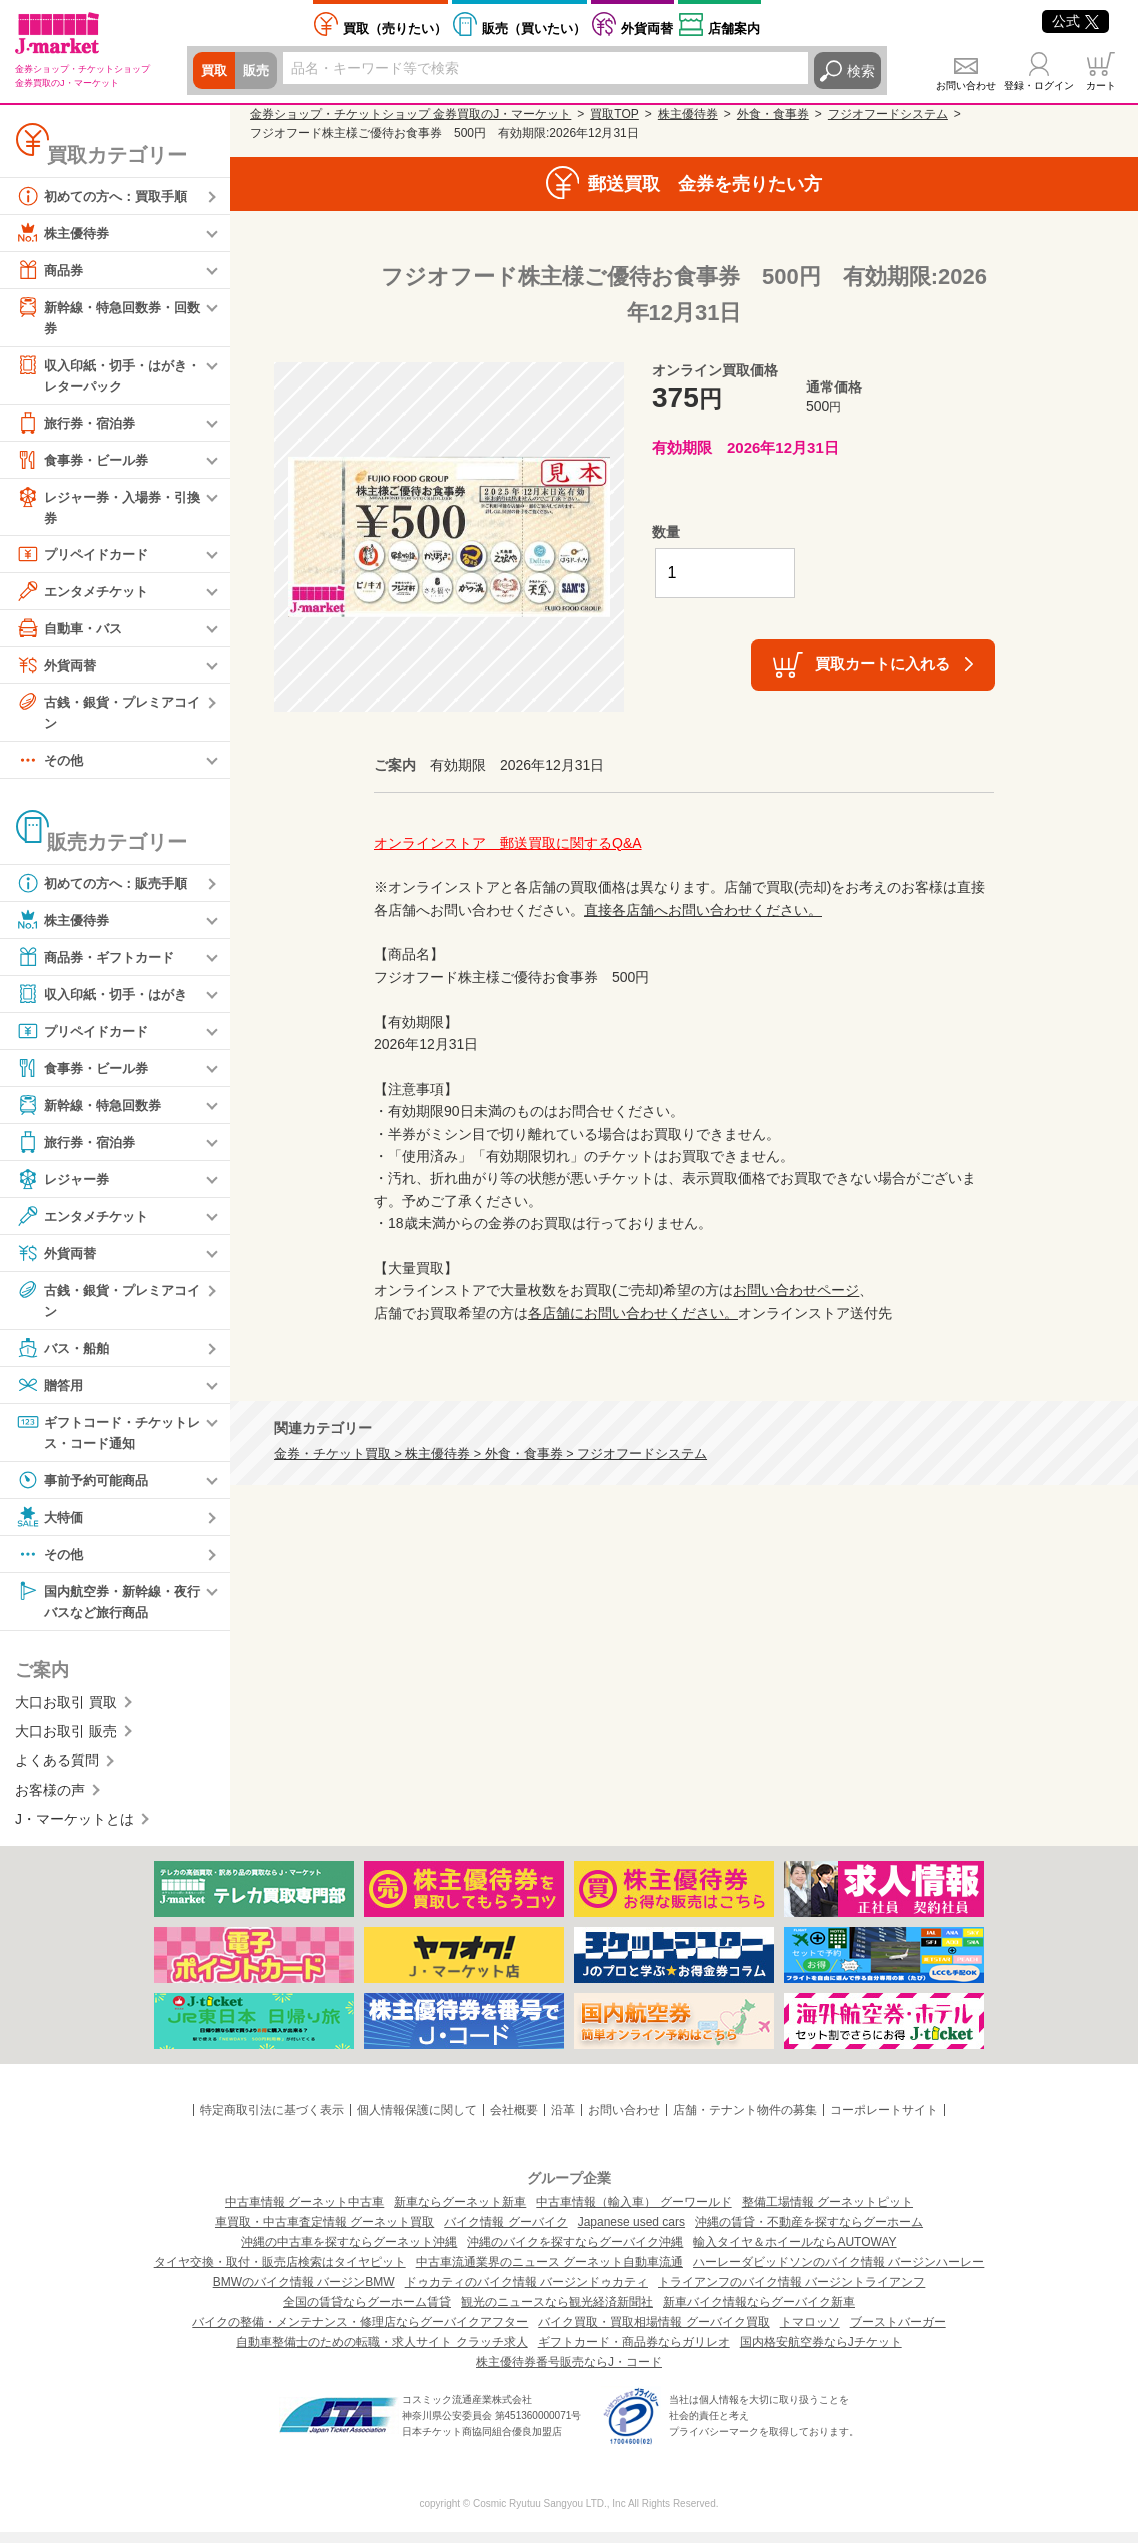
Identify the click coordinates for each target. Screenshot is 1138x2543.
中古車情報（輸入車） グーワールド (633, 2213)
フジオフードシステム (888, 114)
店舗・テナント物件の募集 (745, 2121)
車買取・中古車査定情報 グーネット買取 (324, 2233)
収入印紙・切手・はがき (107, 1001)
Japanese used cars (631, 2233)
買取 (215, 71)
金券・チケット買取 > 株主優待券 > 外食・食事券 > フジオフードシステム (490, 1454)
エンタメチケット (86, 596)
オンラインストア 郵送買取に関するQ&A (508, 843)
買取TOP (614, 114)
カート (1101, 85)
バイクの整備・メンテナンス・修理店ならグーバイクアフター (360, 2333)
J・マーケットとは (74, 1830)
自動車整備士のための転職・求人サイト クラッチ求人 (381, 2353)
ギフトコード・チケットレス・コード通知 (107, 1439)
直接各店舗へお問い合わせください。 (703, 910)
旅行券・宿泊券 (79, 426)
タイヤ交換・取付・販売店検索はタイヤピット (280, 2273)
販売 (259, 71)
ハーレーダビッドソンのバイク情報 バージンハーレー (838, 2273)
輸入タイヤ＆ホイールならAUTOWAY (794, 2253)
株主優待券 (65, 233)
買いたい (534, 28)
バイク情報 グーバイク (505, 2233)
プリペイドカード (86, 559)
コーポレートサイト (884, 2121)
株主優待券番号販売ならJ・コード (569, 2373)
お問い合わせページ (796, 1290)
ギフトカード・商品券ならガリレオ (634, 2353)
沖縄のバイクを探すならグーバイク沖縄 (575, 2253)
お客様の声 (50, 1801)
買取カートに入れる (882, 663)
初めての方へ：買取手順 (107, 196)
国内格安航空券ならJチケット (821, 2353)
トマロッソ (810, 2333)
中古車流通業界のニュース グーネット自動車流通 (549, 2273)
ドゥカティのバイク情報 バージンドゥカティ (526, 2293)
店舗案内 (734, 28)
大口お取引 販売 (66, 1742)
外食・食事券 (773, 114)
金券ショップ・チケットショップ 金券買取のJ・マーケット (410, 114)
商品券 (51, 270)
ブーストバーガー (898, 2333)
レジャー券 (65, 1186)
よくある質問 (57, 1772)
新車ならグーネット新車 (460, 2213)
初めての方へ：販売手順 (107, 890)
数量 (666, 532)
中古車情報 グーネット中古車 (304, 2213)
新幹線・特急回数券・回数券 (107, 316)
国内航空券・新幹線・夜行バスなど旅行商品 (107, 1609)
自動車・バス (72, 633)
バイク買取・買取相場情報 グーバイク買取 (653, 2333)
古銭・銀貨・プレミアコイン (107, 716)
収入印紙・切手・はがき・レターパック (100, 375)
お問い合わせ (966, 85)
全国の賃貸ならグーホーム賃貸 (367, 2313)
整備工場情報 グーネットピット (827, 2213)
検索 (861, 71)
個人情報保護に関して (417, 2121)
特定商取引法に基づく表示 (272, 2121)
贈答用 (51, 1393)
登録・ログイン (1039, 85)
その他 (51, 767)
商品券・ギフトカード (100, 964)
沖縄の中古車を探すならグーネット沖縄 (349, 2253)
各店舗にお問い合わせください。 (633, 1313)
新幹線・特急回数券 (93, 1112)
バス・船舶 (65, 1356)
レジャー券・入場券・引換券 (107, 509)
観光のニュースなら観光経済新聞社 (557, 2313)
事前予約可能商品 (86, 1489)
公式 (1075, 21)
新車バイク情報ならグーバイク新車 (759, 2313)
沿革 (563, 2121)
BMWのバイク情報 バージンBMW (304, 2293)
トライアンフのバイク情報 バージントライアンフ (791, 2293)
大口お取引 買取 (66, 1713)
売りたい (395, 28)
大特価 (51, 1526)
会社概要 (514, 2121)
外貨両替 (647, 28)
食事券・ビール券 (86, 463)
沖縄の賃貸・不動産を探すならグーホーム (809, 2233)
